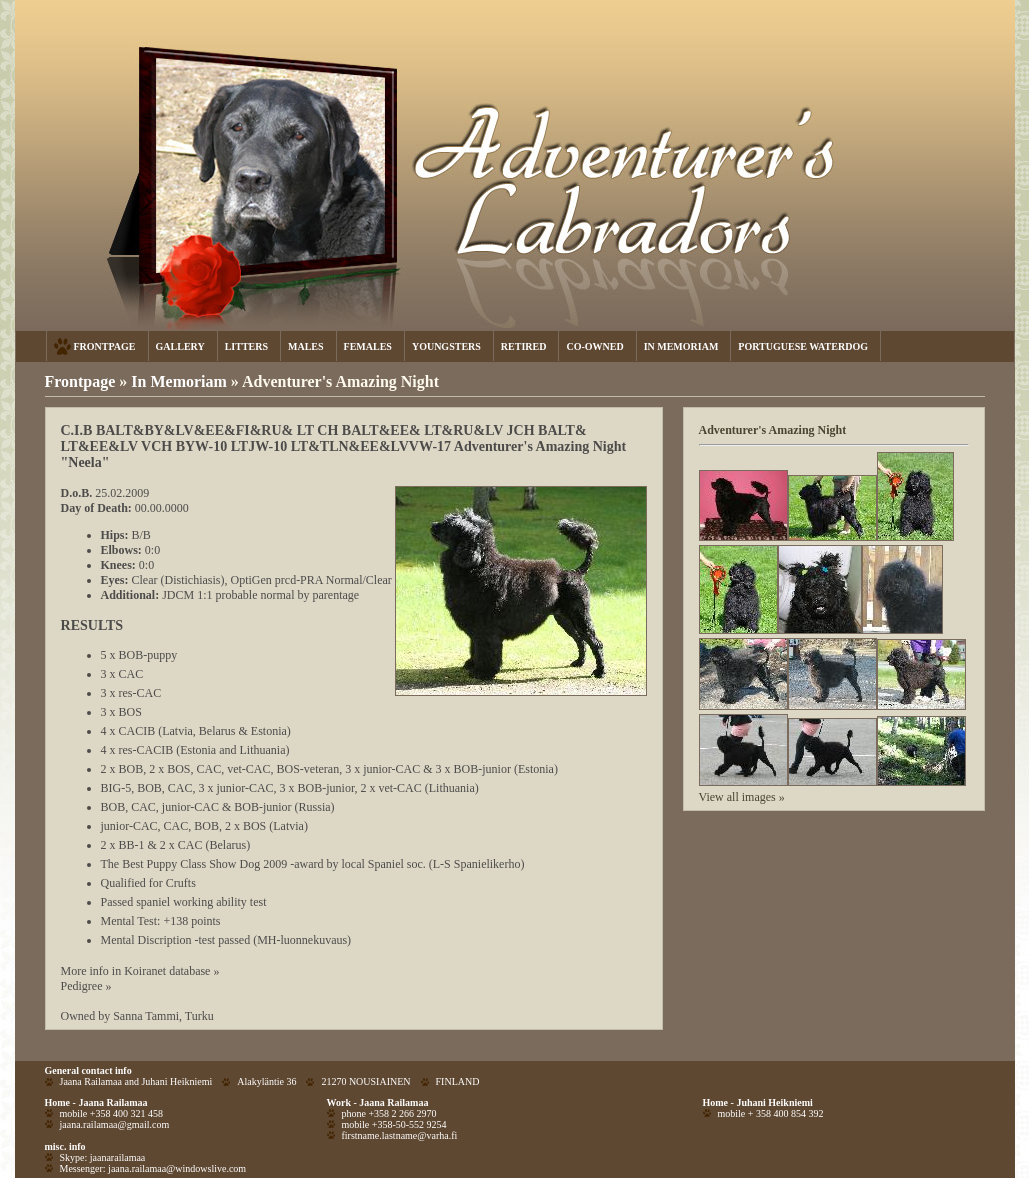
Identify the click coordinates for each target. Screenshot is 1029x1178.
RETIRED (524, 346)
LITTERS (246, 346)
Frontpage (80, 381)
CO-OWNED (594, 346)
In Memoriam (181, 381)
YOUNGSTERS (446, 346)
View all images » (742, 797)
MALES (306, 346)
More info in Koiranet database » (140, 971)
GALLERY (180, 346)
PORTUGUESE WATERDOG (803, 346)
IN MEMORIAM (681, 346)
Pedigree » (86, 986)
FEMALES (368, 346)
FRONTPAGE (105, 346)
